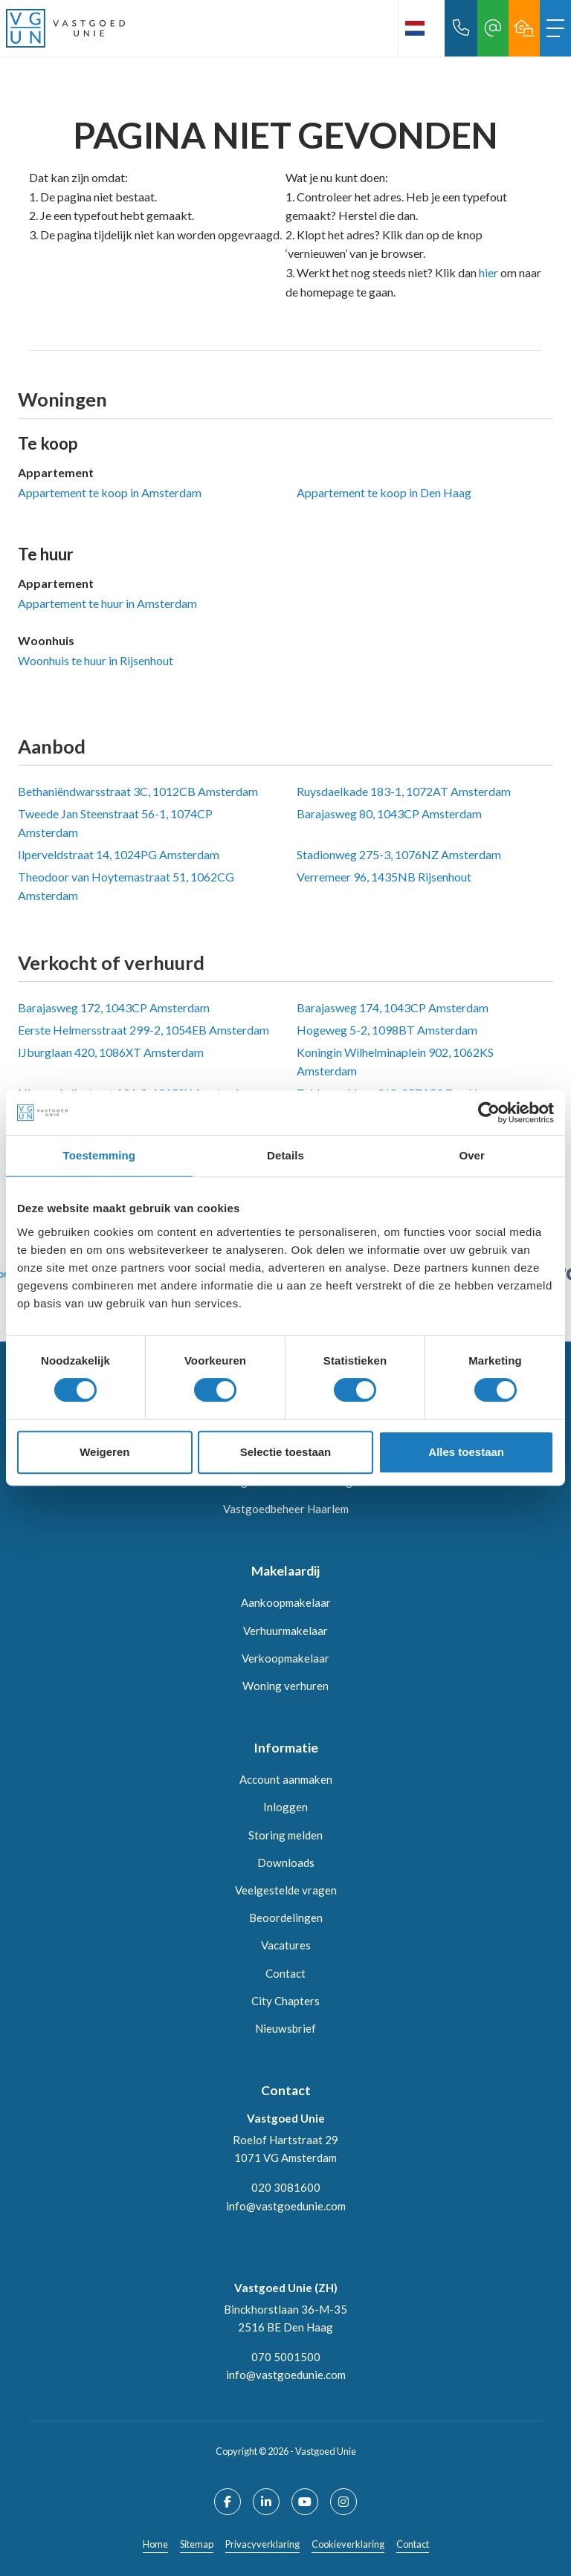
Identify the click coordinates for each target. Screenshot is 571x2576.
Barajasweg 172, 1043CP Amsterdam (114, 1007)
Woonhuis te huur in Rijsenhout (95, 660)
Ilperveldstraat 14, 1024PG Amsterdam (118, 854)
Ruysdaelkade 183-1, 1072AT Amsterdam (404, 791)
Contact (412, 2544)
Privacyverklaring (262, 2544)
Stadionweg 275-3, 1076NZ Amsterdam (399, 854)
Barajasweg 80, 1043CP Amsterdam (389, 813)
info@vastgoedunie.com (286, 2206)
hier (488, 272)
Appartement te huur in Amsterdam (107, 603)
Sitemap (196, 2544)
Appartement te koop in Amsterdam (109, 492)
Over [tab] (472, 1155)
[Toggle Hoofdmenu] (555, 28)
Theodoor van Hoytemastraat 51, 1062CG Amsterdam (126, 886)
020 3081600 (285, 2187)
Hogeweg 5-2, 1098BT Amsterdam (387, 1030)
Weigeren (104, 1452)
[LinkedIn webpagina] (266, 2501)
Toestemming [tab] (99, 1155)
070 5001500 (285, 2356)
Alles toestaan (466, 1452)
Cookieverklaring (348, 2544)
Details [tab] (285, 1155)
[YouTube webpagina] (304, 2501)
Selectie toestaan (286, 1452)
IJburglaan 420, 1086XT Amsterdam (111, 1052)
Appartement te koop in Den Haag (384, 492)
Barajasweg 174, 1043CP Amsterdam (392, 1007)
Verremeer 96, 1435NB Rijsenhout (384, 877)
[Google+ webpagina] (343, 2501)
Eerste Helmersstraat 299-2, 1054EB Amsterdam (143, 1030)
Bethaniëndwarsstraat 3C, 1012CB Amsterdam (138, 791)
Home (155, 2544)
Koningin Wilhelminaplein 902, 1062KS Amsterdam (395, 1061)
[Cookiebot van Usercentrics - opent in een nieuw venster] (489, 1112)
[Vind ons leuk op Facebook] (227, 2501)
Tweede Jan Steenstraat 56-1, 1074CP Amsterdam (115, 823)
